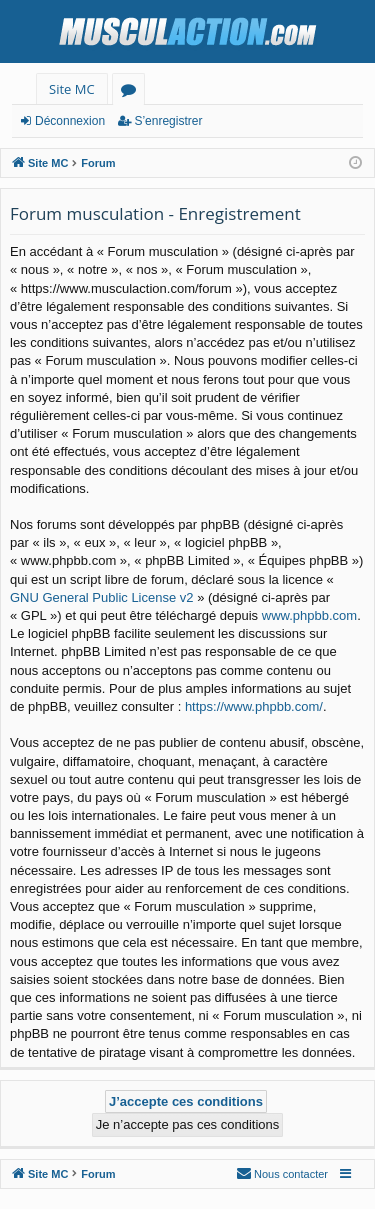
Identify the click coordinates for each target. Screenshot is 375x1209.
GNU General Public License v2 (102, 597)
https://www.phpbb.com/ (254, 706)
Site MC (72, 89)
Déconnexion (70, 121)
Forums (132, 92)
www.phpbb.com (309, 615)
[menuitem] (282, 1174)
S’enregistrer (168, 121)
